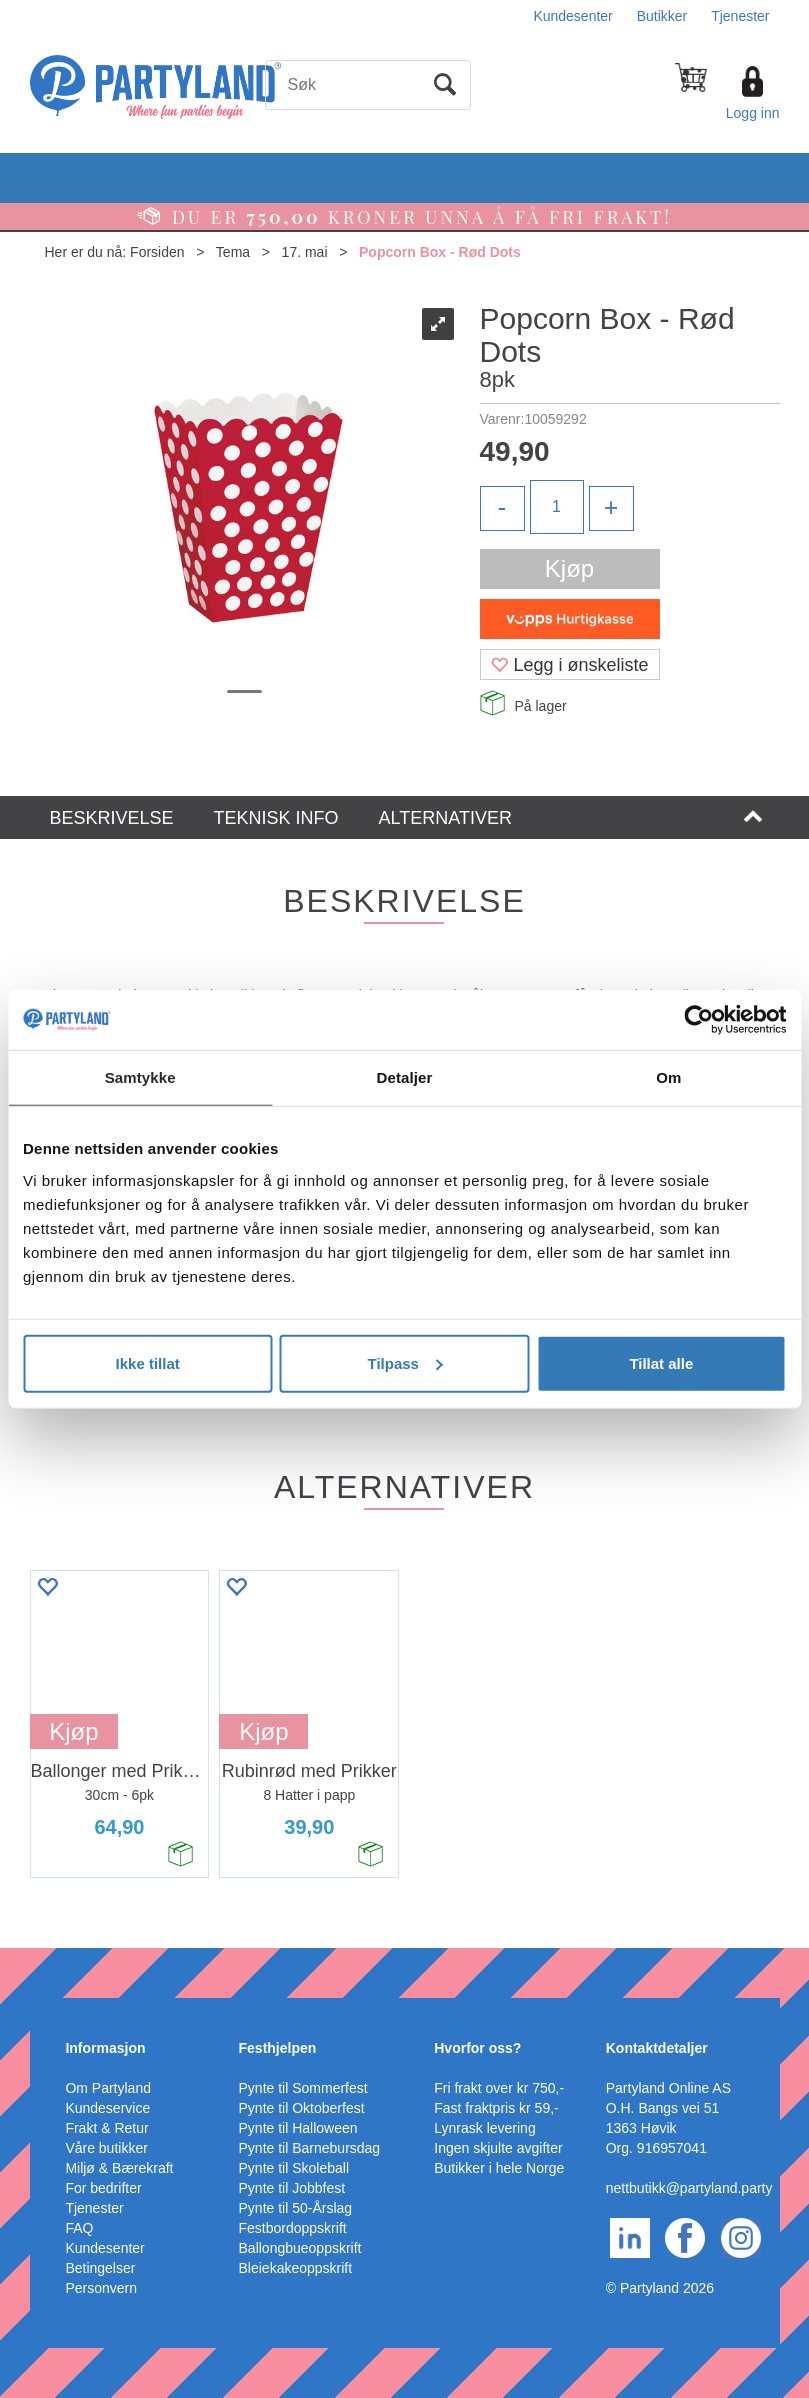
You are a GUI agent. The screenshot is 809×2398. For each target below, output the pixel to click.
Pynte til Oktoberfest (302, 2108)
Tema (233, 252)
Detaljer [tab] (405, 1077)
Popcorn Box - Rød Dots (440, 252)
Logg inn (753, 113)
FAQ (79, 2228)
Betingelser (100, 2268)
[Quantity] (557, 507)
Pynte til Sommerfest (303, 2088)
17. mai (305, 252)
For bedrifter (103, 2188)
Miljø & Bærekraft (119, 2168)
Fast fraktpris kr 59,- (496, 2108)
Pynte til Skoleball (294, 2168)
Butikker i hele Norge (499, 2168)
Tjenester (740, 16)
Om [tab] (668, 1077)
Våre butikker (106, 2148)
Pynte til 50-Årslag (296, 2208)
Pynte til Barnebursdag (310, 2148)
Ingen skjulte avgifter (498, 2148)
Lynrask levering (484, 2128)
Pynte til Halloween (298, 2128)
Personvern (101, 2288)
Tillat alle (661, 1362)
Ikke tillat (148, 1362)
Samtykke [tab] (140, 1077)
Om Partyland (108, 2088)
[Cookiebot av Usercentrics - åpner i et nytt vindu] (698, 1020)
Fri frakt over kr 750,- (499, 2088)
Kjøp (569, 568)
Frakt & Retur (106, 2128)
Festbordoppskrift (293, 2228)
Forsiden (157, 252)
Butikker (662, 16)
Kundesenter (572, 16)
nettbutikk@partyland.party (689, 2188)
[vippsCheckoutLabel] (570, 619)
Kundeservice (107, 2108)
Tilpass (405, 1362)
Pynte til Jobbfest (292, 2188)
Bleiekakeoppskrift (296, 2268)
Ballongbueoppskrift (300, 2248)
